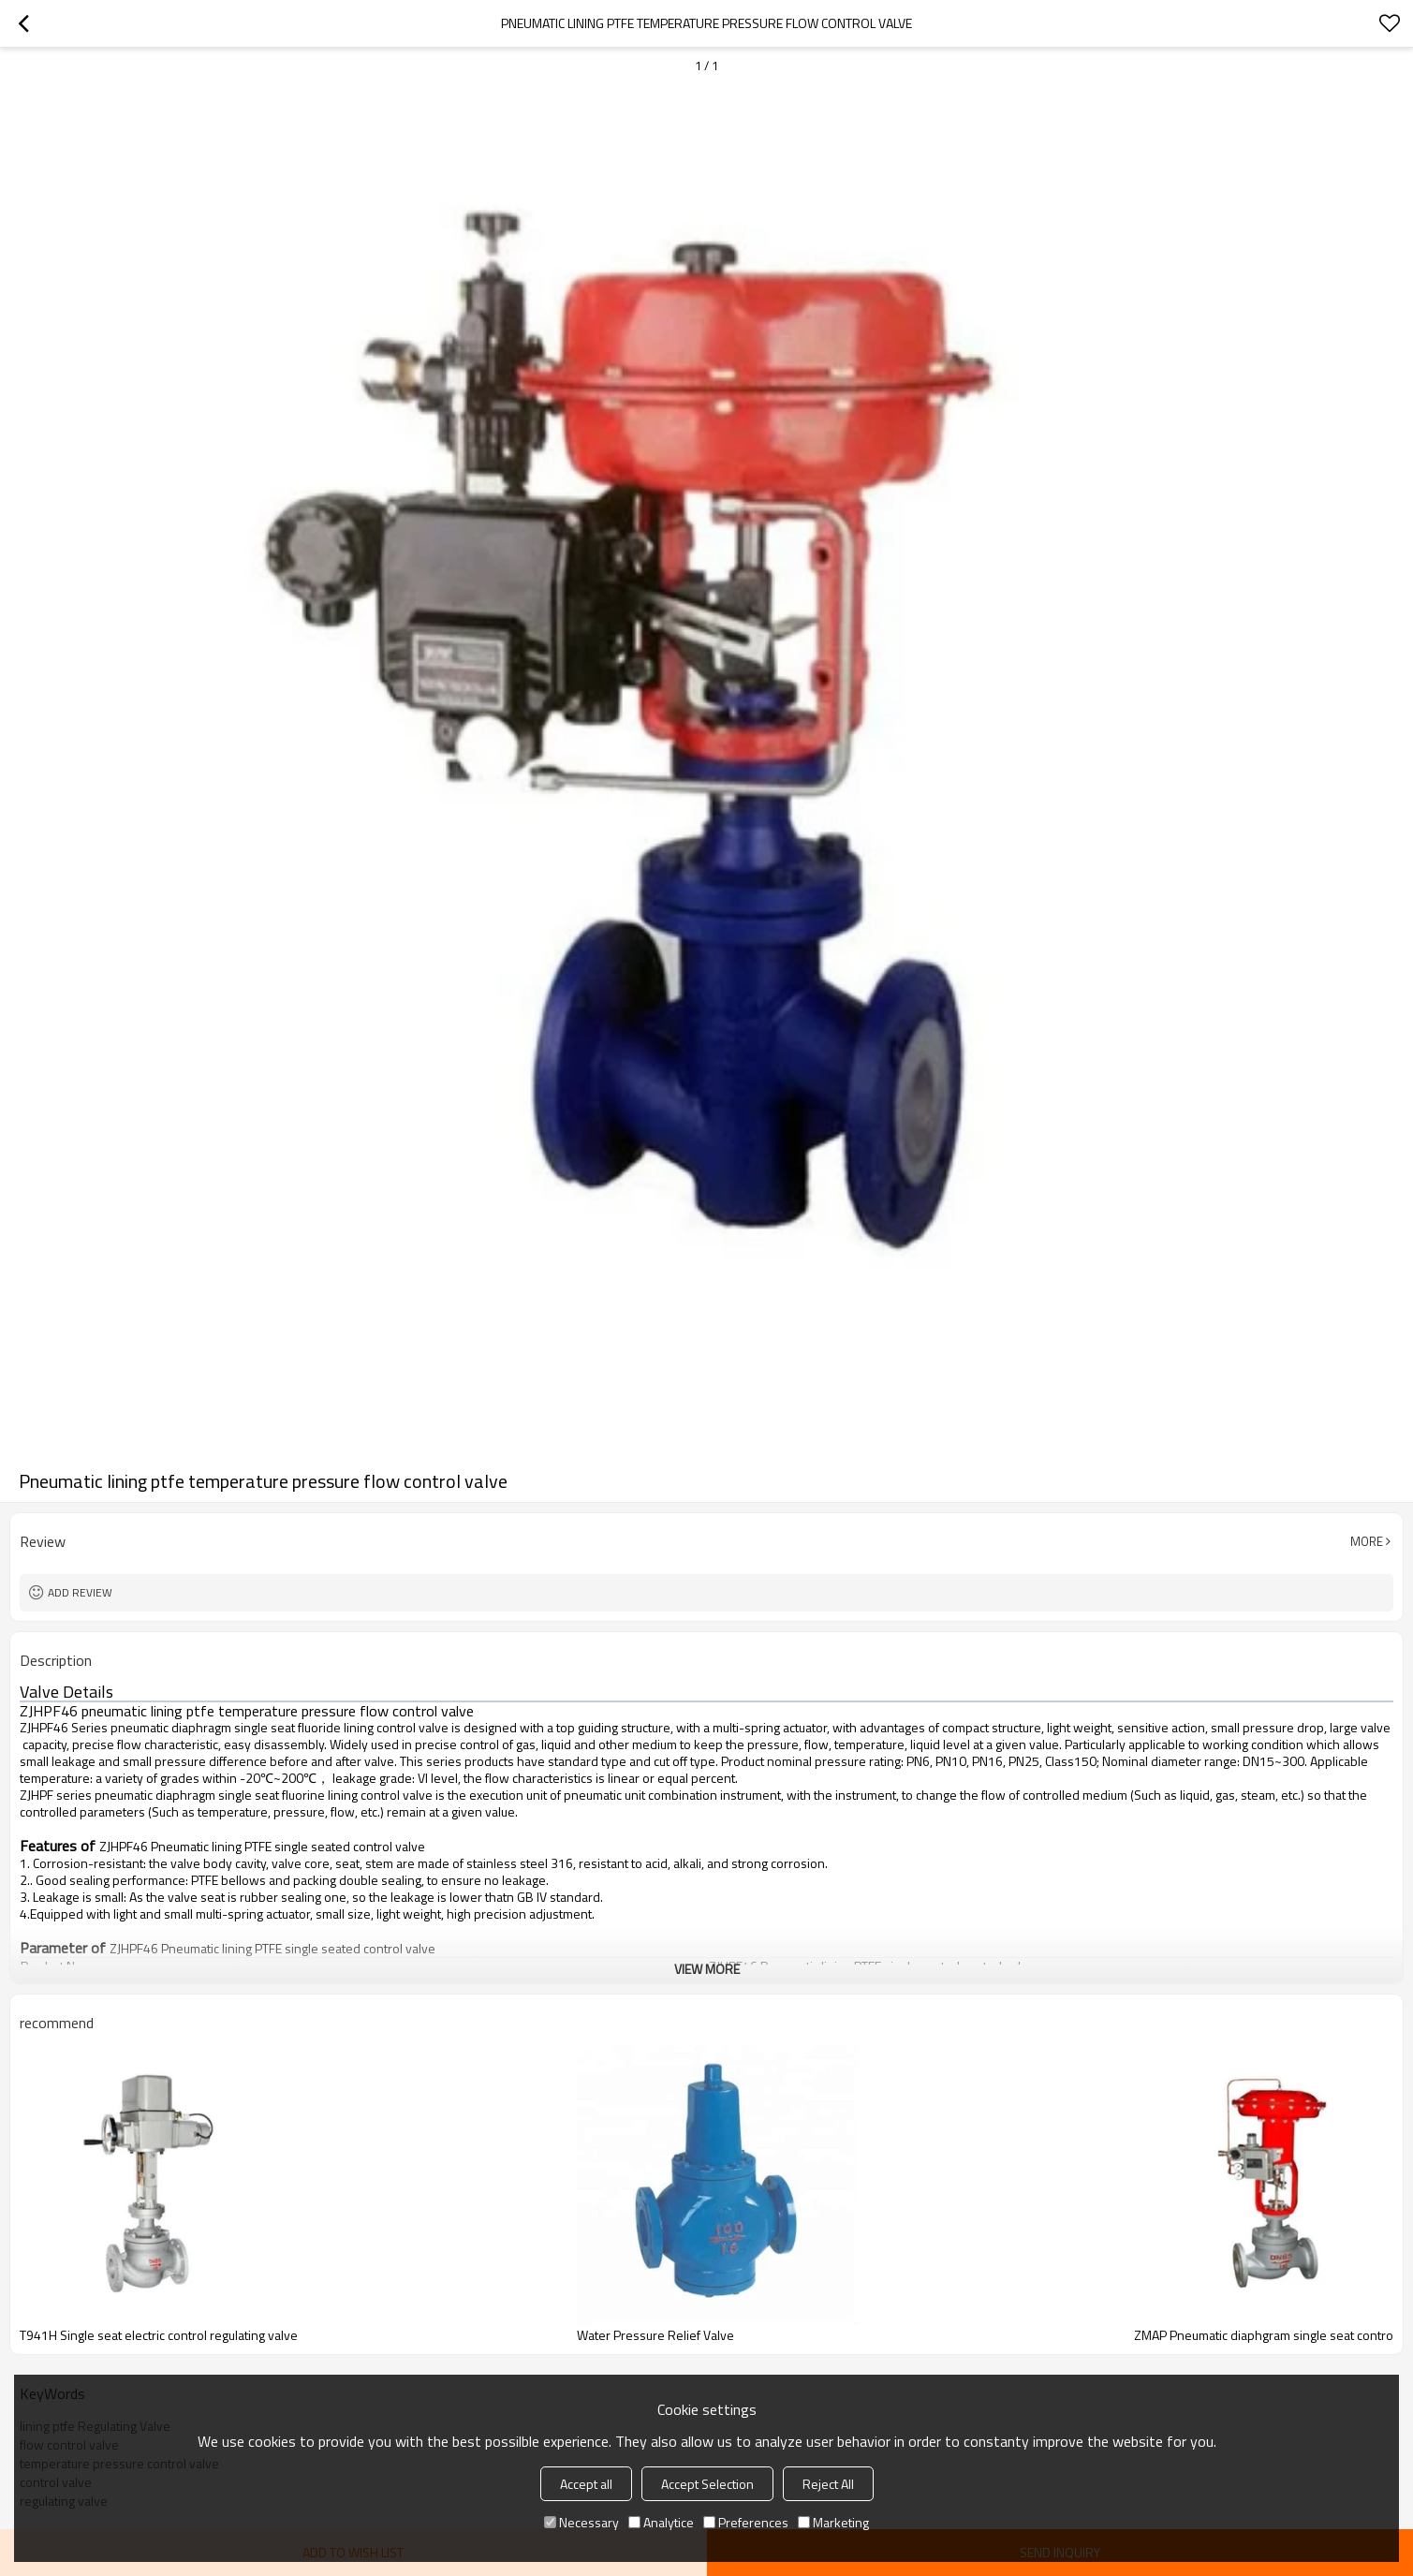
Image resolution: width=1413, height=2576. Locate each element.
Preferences (745, 2522)
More (1366, 1541)
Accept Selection (707, 2484)
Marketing (833, 2522)
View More (707, 1969)
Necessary (581, 2522)
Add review (80, 1592)
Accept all (586, 2484)
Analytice (661, 2522)
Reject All (828, 2484)
